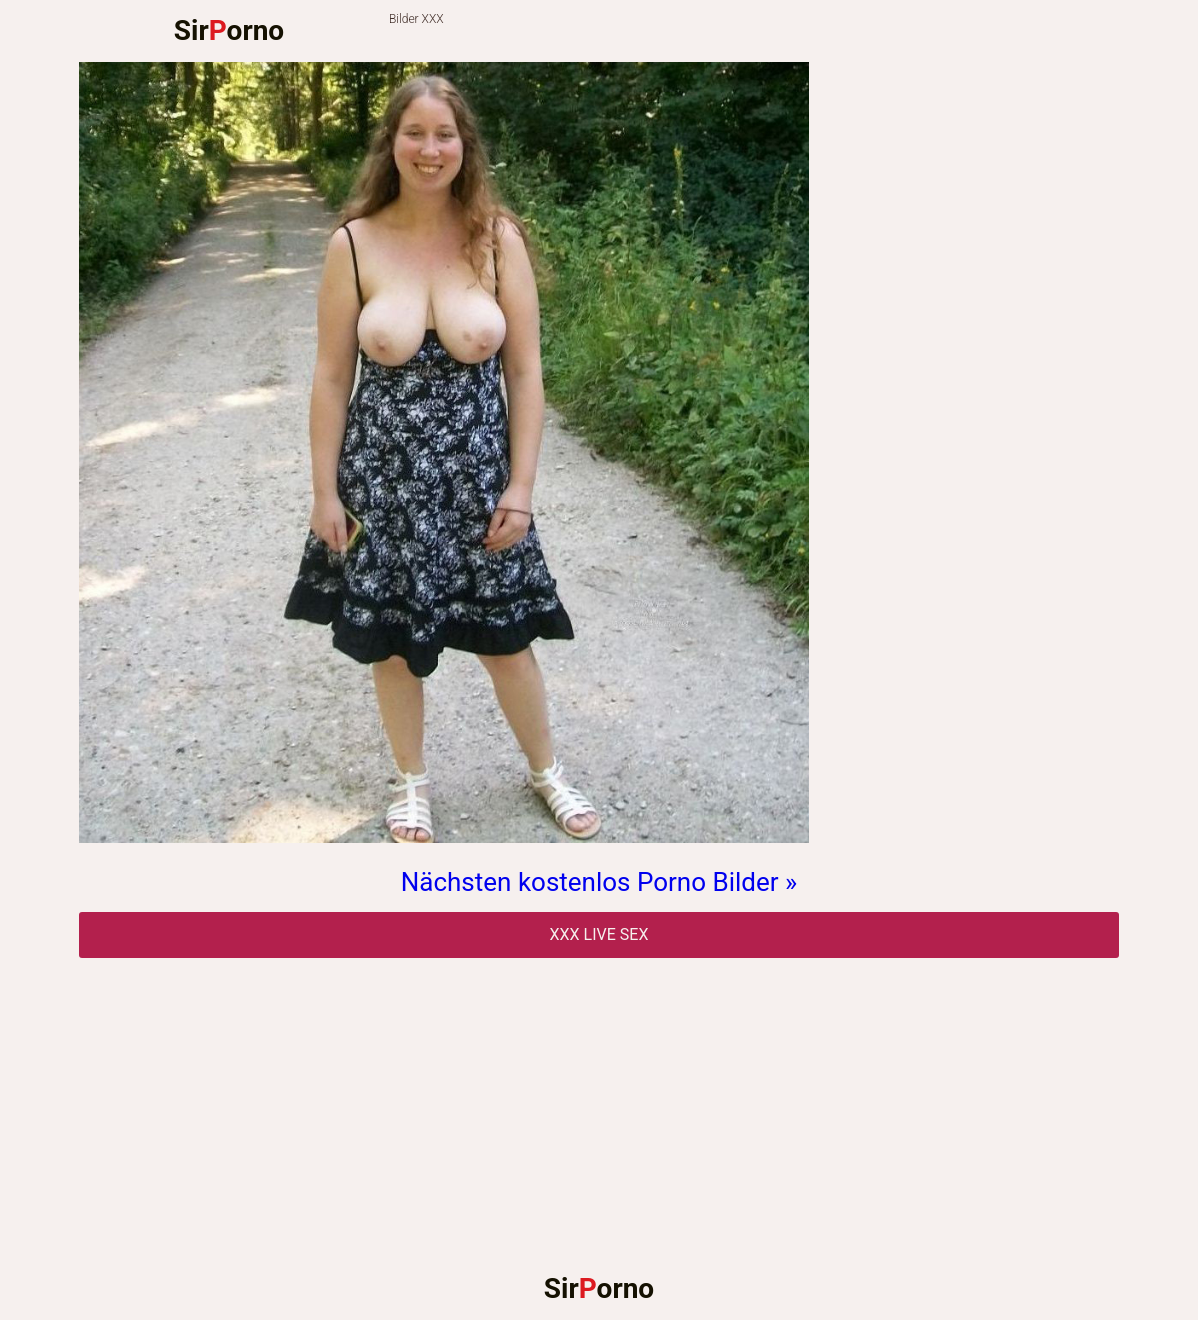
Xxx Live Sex (599, 934)
